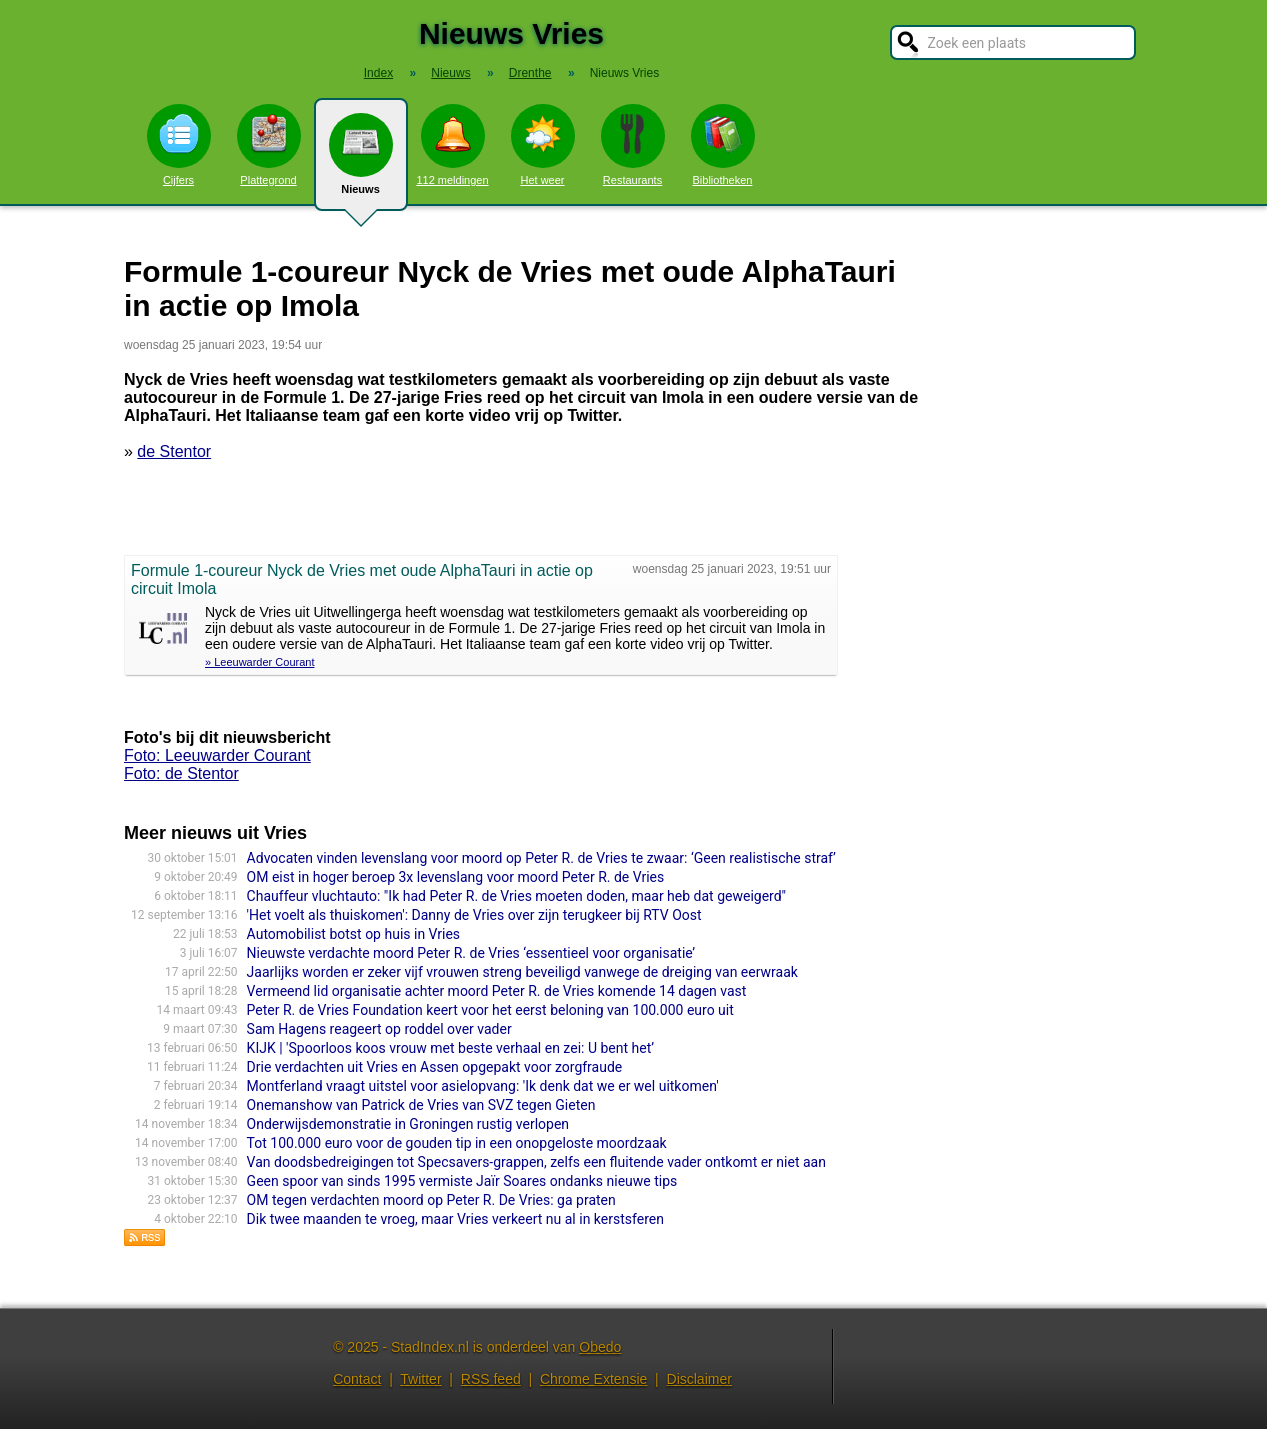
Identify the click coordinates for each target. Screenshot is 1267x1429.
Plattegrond (269, 145)
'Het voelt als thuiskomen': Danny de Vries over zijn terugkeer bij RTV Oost (474, 915)
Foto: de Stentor (181, 773)
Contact (357, 1379)
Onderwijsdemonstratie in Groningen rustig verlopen (408, 1124)
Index (378, 73)
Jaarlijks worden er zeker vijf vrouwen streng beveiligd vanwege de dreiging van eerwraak (522, 972)
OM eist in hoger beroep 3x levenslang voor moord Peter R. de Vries (456, 877)
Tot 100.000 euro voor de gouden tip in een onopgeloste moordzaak (457, 1143)
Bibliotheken (723, 145)
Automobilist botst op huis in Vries (354, 934)
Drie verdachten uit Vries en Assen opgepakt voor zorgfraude (435, 1067)
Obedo (600, 1347)
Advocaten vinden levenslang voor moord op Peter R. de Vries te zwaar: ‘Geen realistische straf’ (541, 858)
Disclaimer (699, 1379)
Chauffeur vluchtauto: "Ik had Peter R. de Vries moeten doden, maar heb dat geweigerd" (516, 896)
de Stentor (174, 451)
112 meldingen (452, 145)
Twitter (420, 1379)
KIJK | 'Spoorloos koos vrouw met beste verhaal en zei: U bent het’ (450, 1048)
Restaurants (633, 145)
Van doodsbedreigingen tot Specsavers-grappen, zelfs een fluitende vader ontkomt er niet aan (536, 1162)
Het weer (543, 145)
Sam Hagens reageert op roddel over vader (379, 1029)
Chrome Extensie (593, 1379)
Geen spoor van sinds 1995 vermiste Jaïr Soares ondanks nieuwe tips (462, 1181)
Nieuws (361, 162)
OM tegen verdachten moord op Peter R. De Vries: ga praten (431, 1200)
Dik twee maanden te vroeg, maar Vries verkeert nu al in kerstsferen (455, 1219)
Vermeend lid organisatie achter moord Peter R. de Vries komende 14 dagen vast (497, 991)
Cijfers (179, 145)
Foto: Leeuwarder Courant (217, 755)
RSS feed (491, 1379)
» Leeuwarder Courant (259, 662)
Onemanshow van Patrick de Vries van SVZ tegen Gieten (421, 1105)
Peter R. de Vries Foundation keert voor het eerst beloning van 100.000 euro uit (490, 1010)
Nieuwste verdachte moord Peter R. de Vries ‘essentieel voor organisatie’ (471, 953)
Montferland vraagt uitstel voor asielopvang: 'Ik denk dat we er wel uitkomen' (483, 1086)
